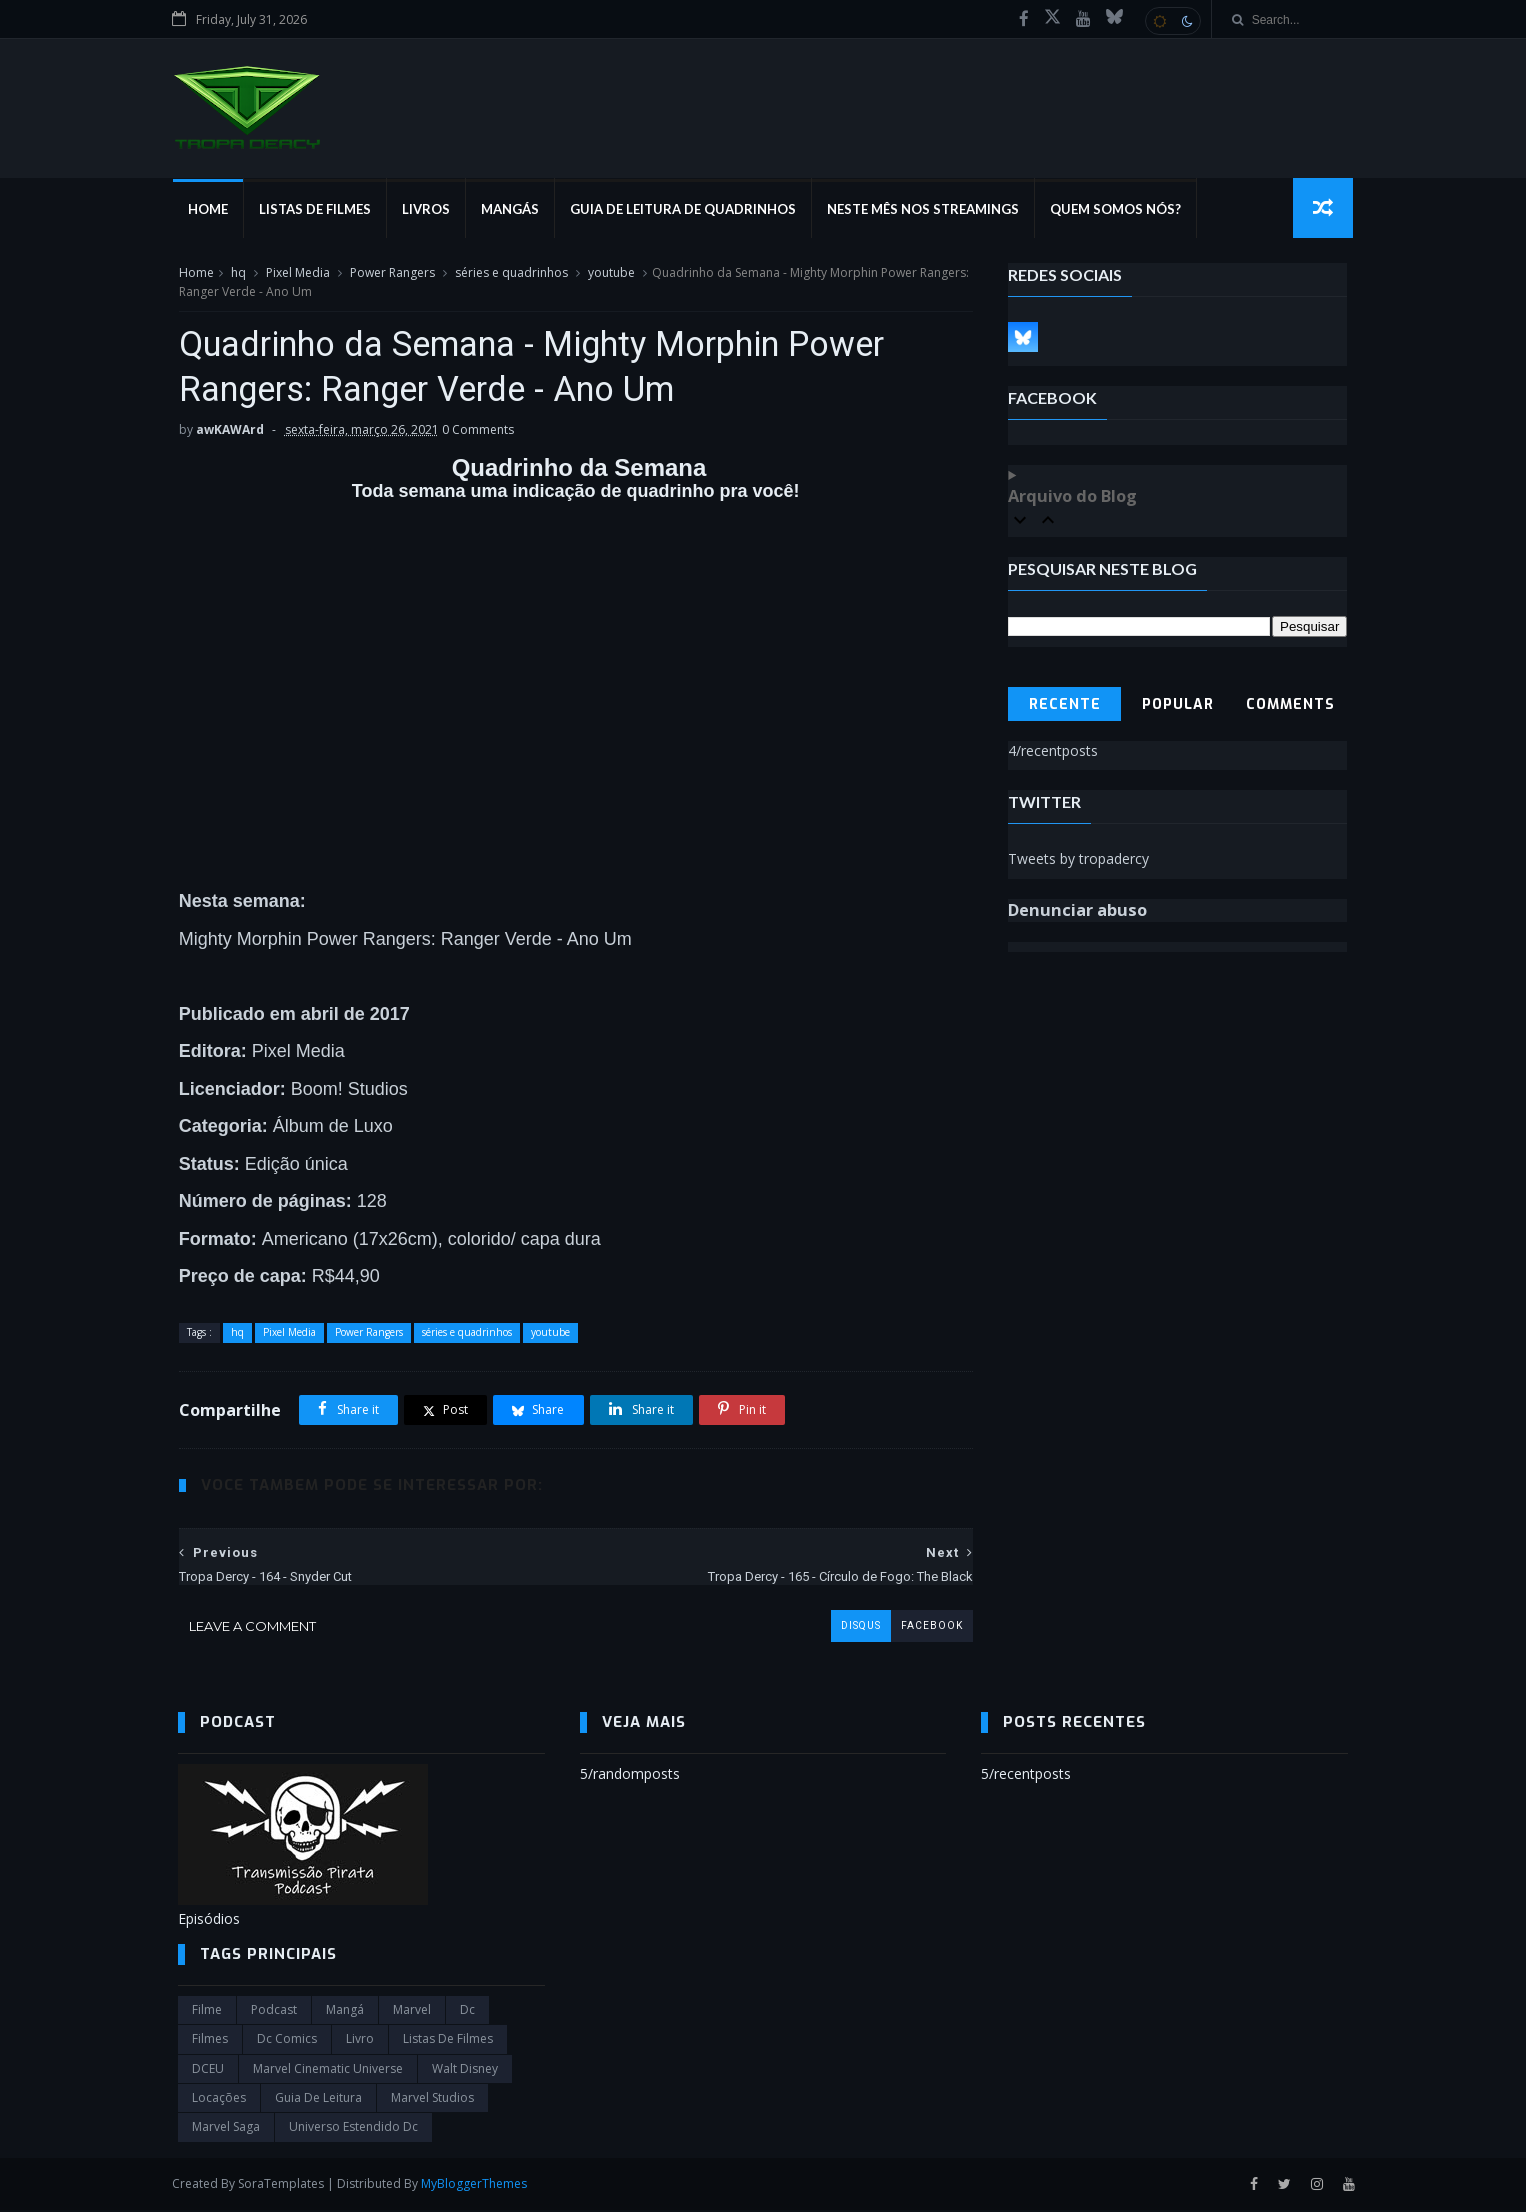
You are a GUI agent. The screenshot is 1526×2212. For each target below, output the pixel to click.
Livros (431, 210)
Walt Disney (465, 2070)
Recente (1065, 705)
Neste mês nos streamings (928, 210)
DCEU (208, 2070)
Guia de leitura (318, 2100)
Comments (1291, 705)
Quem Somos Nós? (1120, 210)
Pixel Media (297, 273)
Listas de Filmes (320, 210)
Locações (219, 2100)
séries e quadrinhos (510, 273)
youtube (610, 273)
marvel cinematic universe (328, 2070)
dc (467, 2012)
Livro (360, 2041)
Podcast (274, 2012)
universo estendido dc (353, 2129)
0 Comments (477, 431)
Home (213, 210)
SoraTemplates (287, 2185)
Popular (1178, 705)
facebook (917, 1628)
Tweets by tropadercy (1079, 859)
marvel (412, 2012)
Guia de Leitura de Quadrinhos (688, 210)
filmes (210, 2041)
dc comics (287, 2041)
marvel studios (432, 2100)
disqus (846, 1628)
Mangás (515, 210)
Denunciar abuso (1078, 911)
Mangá (345, 2012)
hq (237, 273)
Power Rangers (391, 273)
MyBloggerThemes (480, 2185)
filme (207, 2012)
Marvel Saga (226, 2129)
